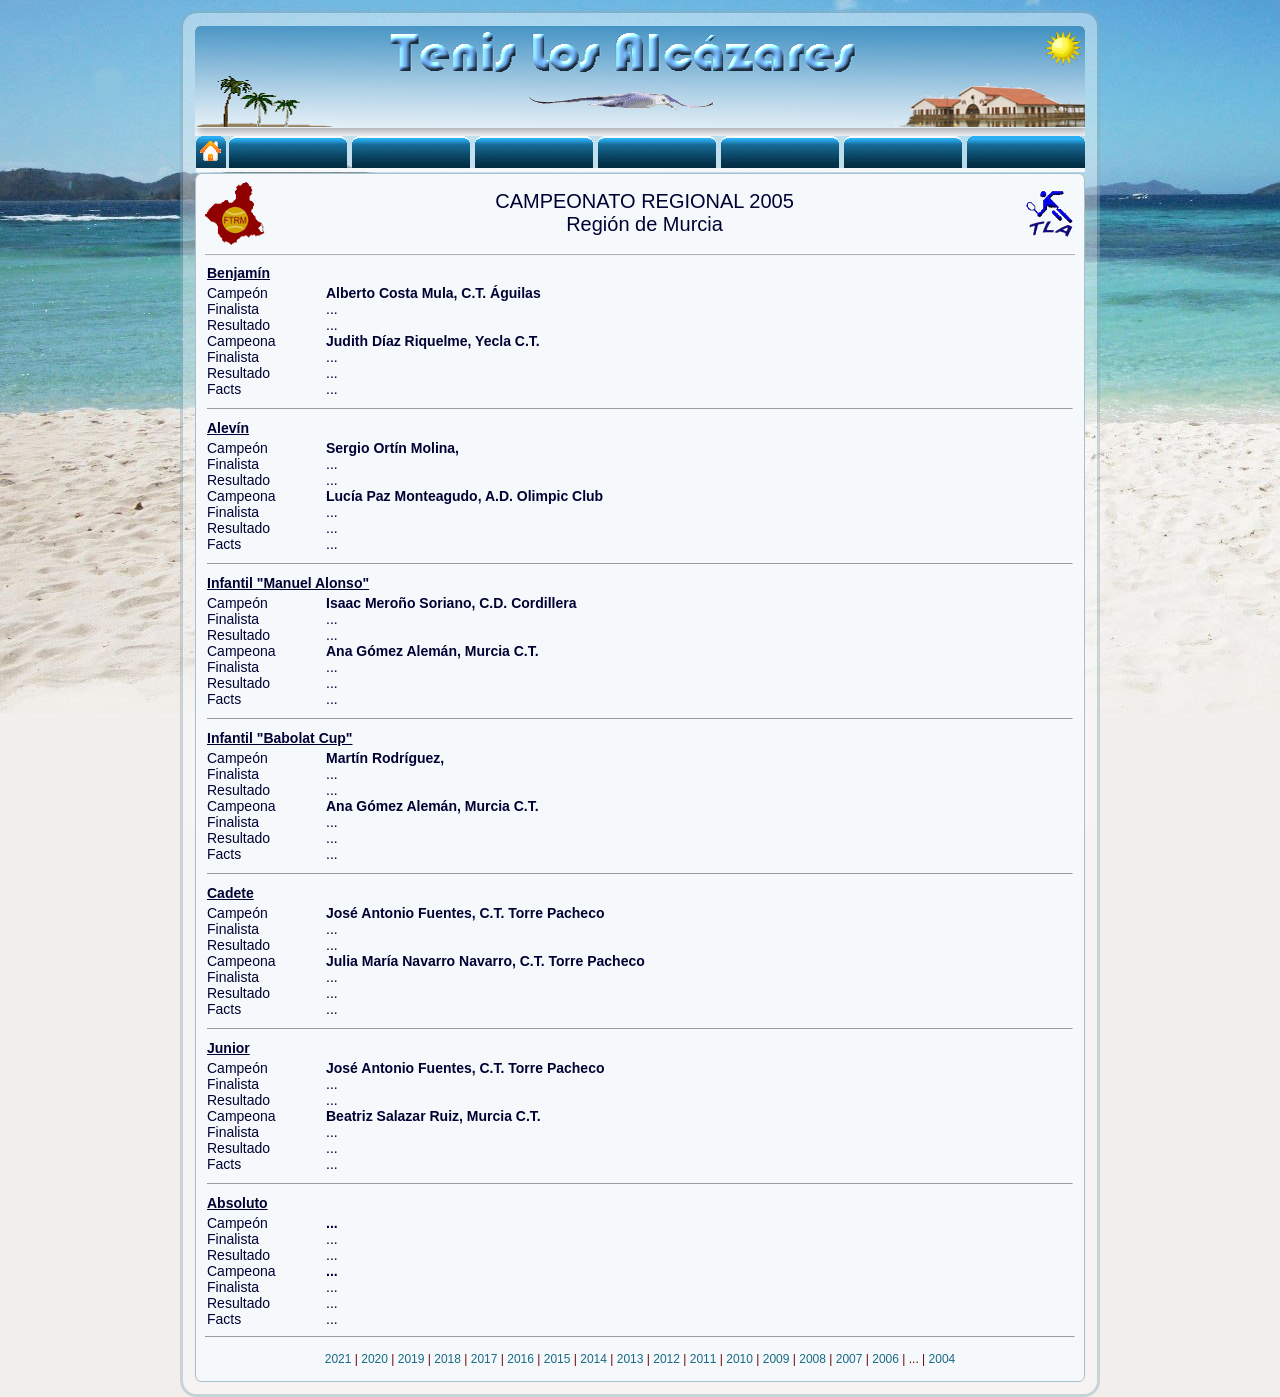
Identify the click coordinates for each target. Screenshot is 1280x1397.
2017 (484, 1359)
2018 (447, 1359)
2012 (666, 1359)
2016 (520, 1359)
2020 (374, 1359)
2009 (776, 1359)
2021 (338, 1359)
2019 (411, 1359)
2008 (812, 1359)
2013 (630, 1359)
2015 (557, 1359)
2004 (942, 1359)
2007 (849, 1359)
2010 (739, 1359)
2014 (593, 1359)
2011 (703, 1359)
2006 (885, 1359)
